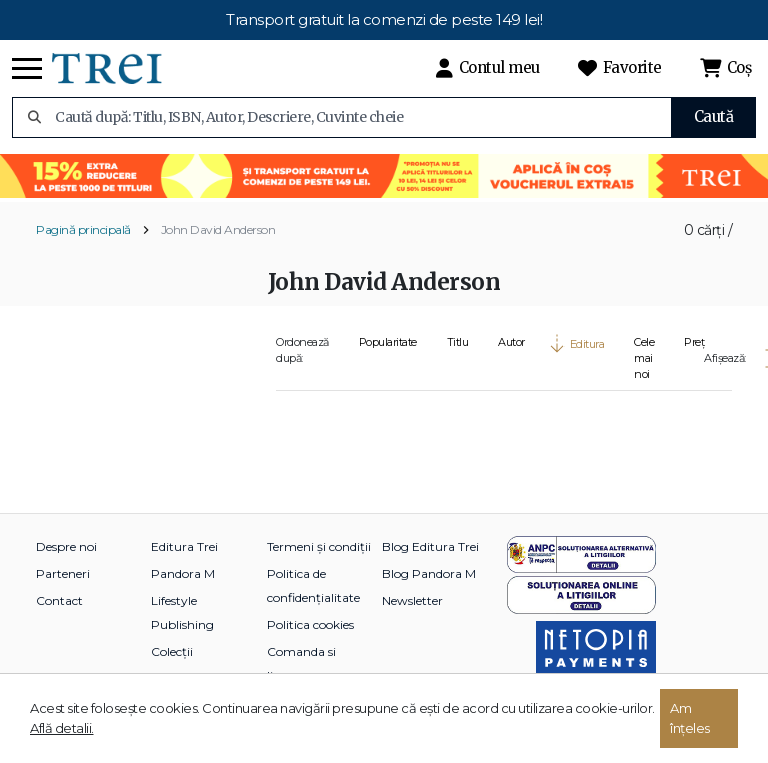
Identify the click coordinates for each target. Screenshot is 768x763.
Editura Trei (184, 546)
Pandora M (183, 573)
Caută (714, 116)
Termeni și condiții (319, 546)
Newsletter (412, 600)
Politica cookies (310, 624)
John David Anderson (218, 229)
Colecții (172, 651)
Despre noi (66, 546)
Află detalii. (62, 728)
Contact (59, 600)
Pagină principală (83, 229)
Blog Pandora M (429, 573)
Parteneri (63, 573)
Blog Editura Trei (430, 546)
